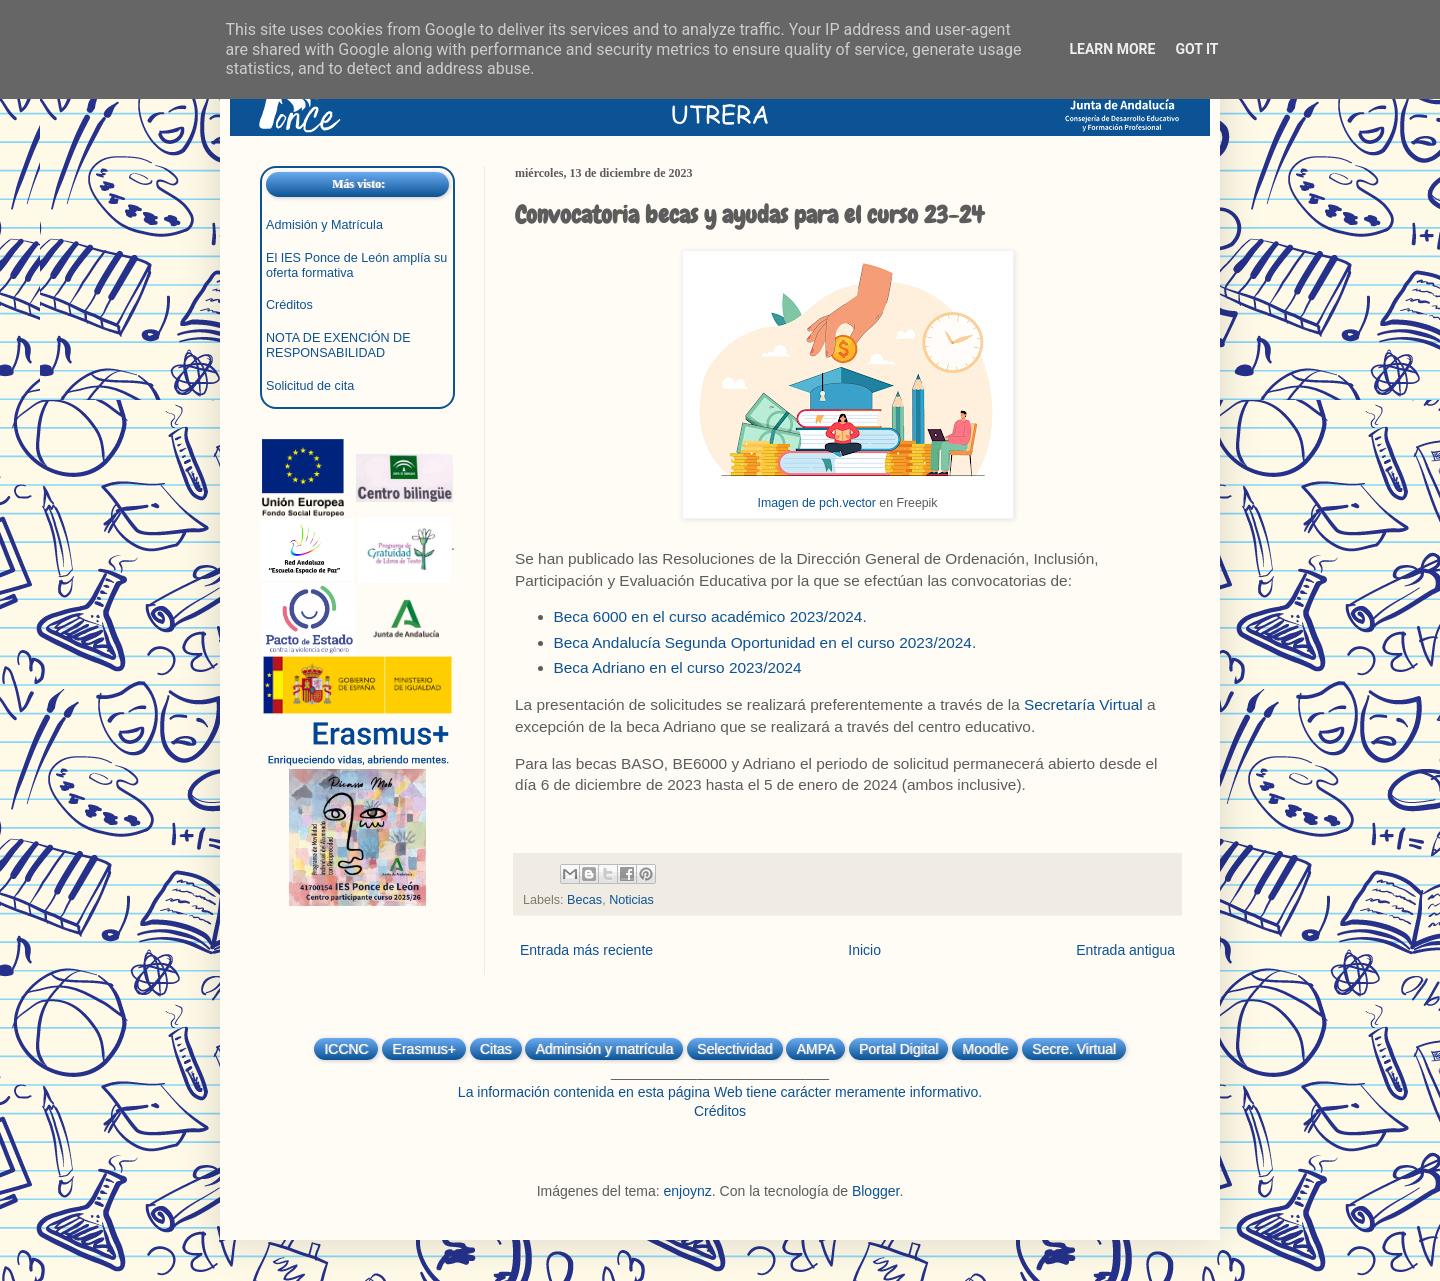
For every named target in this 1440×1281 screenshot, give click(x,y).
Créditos (289, 305)
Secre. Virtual (1074, 1049)
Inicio (864, 950)
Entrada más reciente (586, 950)
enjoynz (688, 1191)
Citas (496, 1049)
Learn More (1112, 49)
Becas (584, 900)
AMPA (815, 1049)
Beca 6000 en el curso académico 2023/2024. (710, 616)
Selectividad (735, 1049)
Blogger (875, 1191)
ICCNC (346, 1049)
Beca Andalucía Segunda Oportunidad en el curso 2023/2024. (765, 642)
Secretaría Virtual (1083, 704)
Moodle (985, 1049)
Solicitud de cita (310, 386)
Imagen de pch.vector (817, 503)
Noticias (631, 900)
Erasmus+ (423, 1049)
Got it (1196, 49)
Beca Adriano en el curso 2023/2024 (678, 667)
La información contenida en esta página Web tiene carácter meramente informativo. (720, 1092)
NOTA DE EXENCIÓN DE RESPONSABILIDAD (338, 345)
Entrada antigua (1125, 950)
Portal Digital (898, 1049)
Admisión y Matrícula (324, 225)
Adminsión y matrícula (604, 1049)
